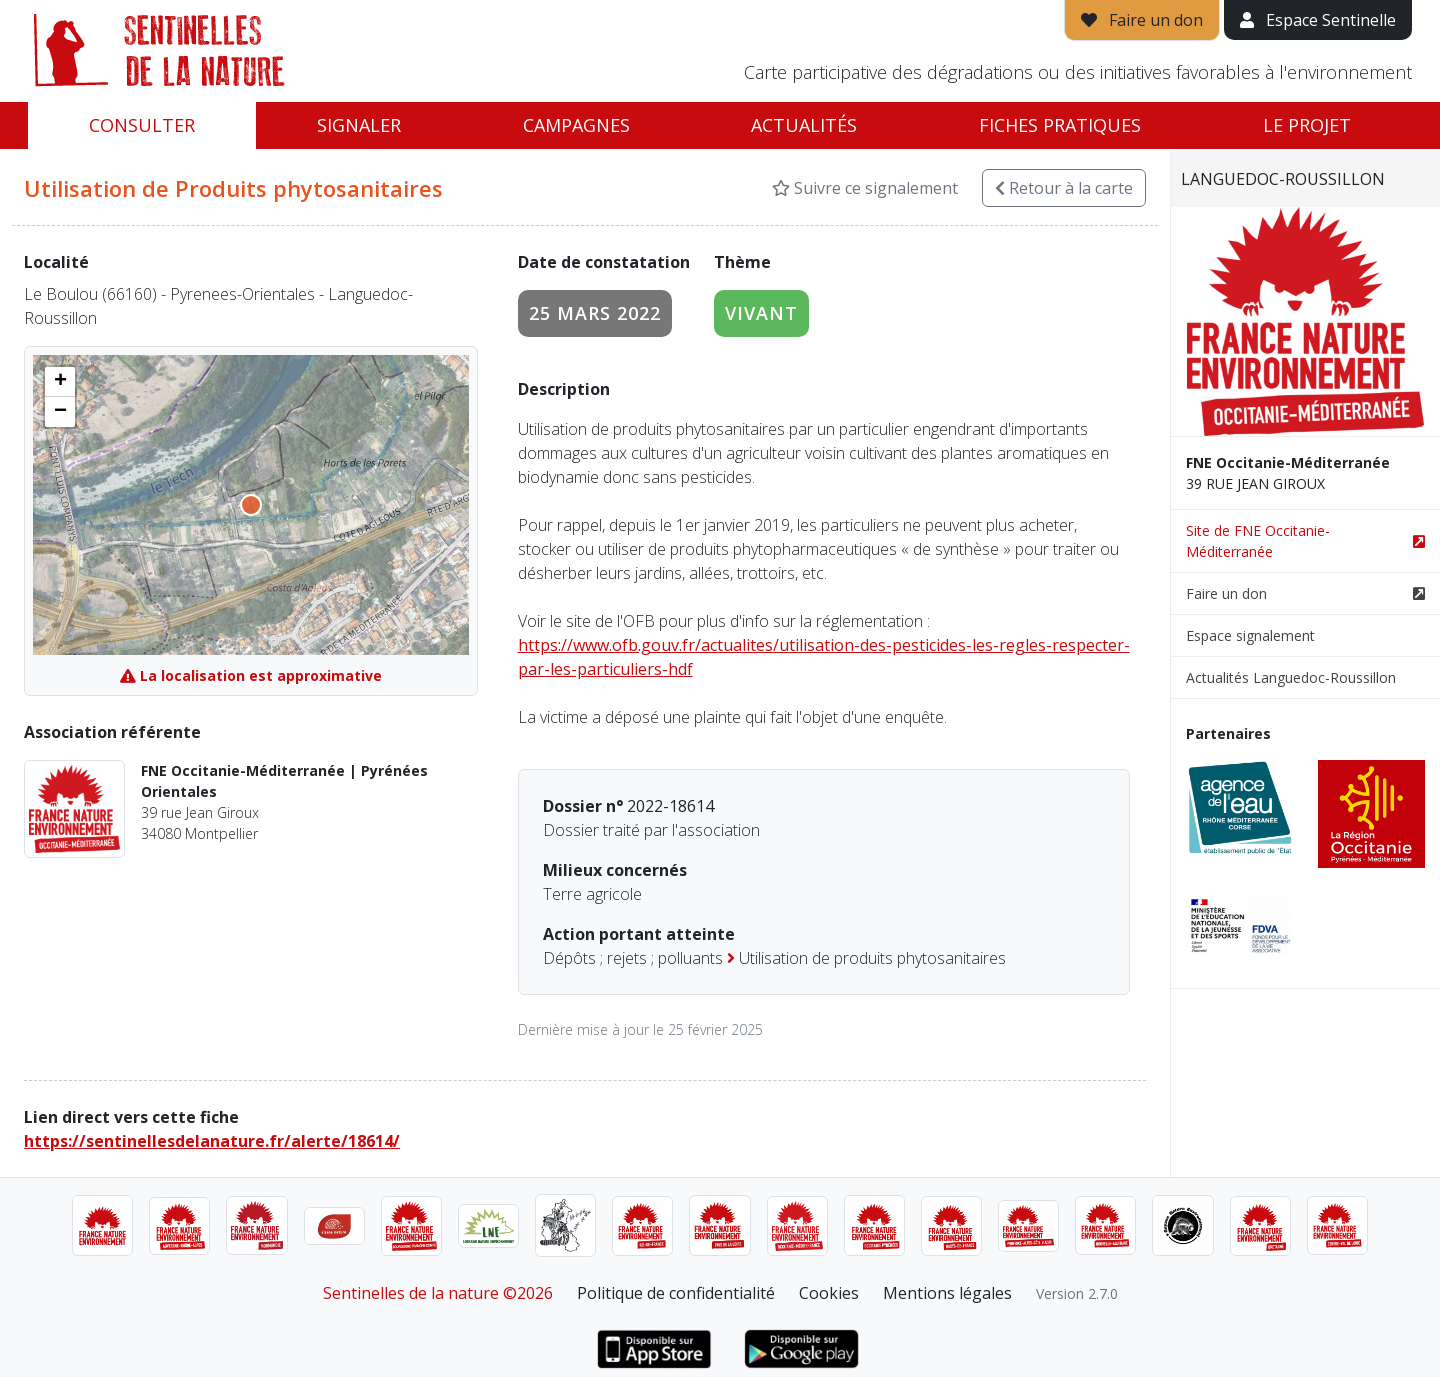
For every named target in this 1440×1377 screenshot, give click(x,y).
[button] (60, 382)
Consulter (142, 125)
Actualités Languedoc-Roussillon (1291, 677)
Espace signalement (1250, 635)
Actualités (804, 125)
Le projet (1307, 125)
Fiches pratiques (1060, 125)
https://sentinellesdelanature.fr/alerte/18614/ (212, 1141)
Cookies (829, 1293)
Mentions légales (947, 1293)
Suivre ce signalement (865, 188)
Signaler (359, 125)
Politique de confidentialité (676, 1293)
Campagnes (576, 125)
